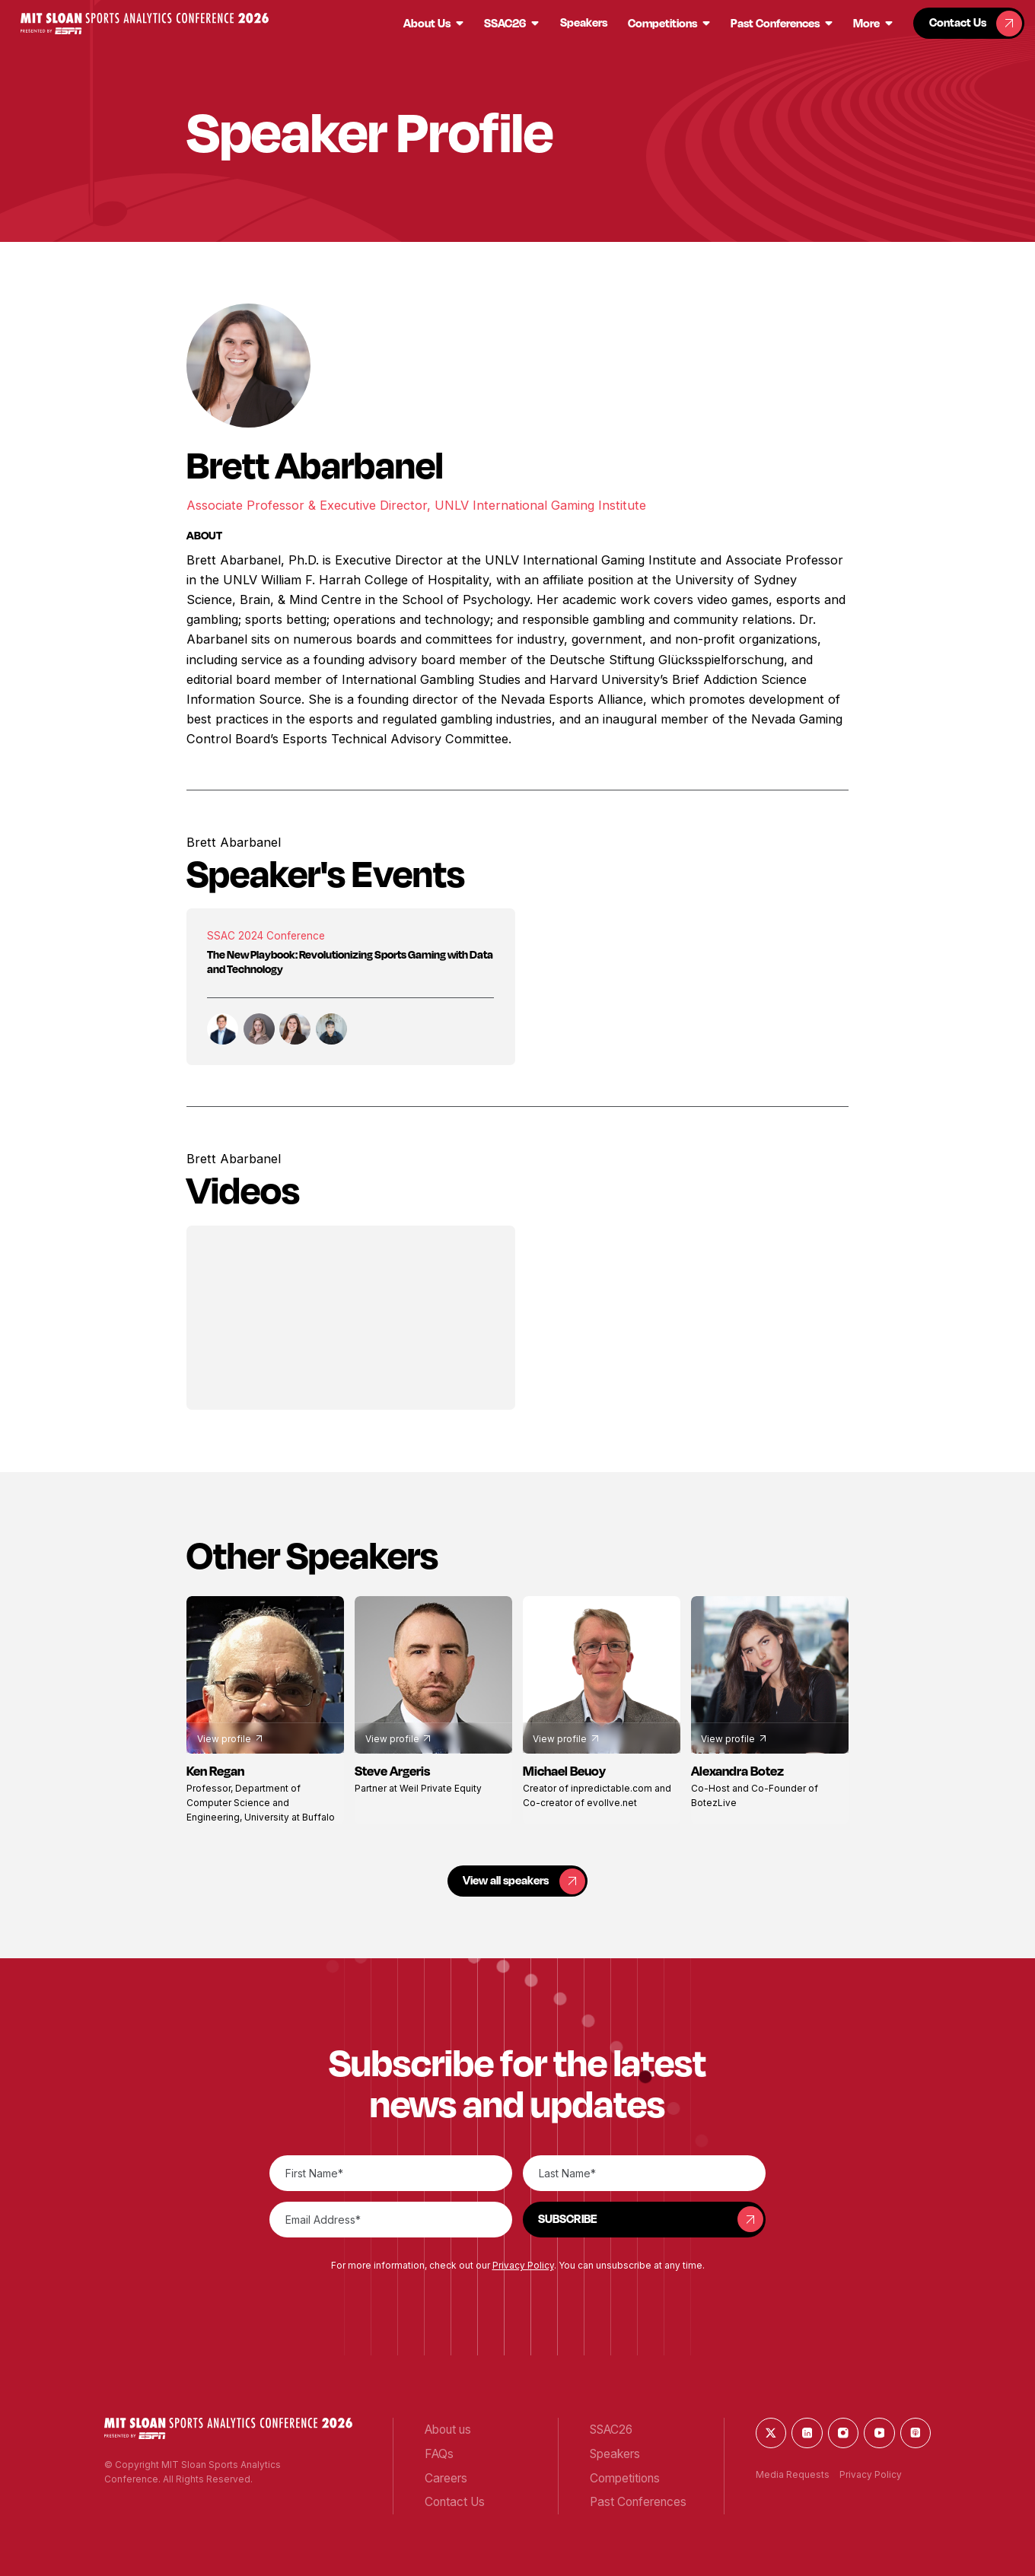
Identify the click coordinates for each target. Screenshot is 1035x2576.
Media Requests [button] (793, 2474)
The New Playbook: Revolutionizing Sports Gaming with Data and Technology (350, 961)
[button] (145, 23)
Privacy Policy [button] (523, 2265)
